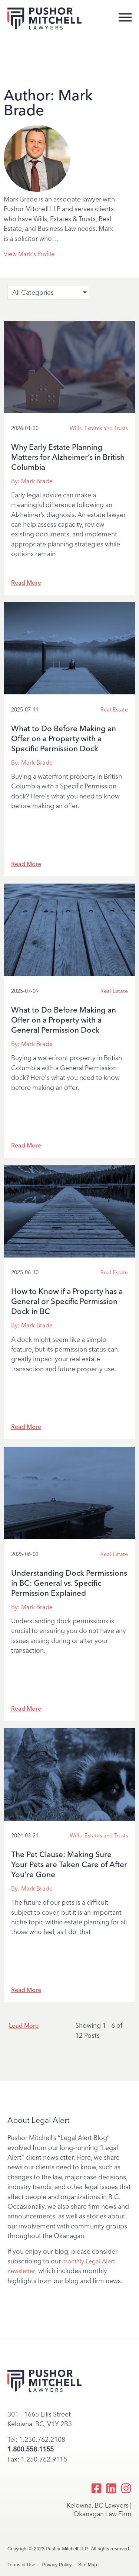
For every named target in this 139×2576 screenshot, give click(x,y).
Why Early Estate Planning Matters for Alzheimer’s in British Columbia (68, 457)
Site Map (87, 2564)
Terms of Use (21, 2564)
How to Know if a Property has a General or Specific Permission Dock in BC (67, 1301)
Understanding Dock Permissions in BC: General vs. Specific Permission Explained (69, 1583)
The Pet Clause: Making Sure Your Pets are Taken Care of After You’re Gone (69, 1864)
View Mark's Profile (29, 254)
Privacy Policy (57, 2564)
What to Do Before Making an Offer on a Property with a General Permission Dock (63, 1019)
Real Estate (114, 709)
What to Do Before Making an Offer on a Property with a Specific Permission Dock (63, 738)
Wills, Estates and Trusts (99, 428)
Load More (24, 2025)
